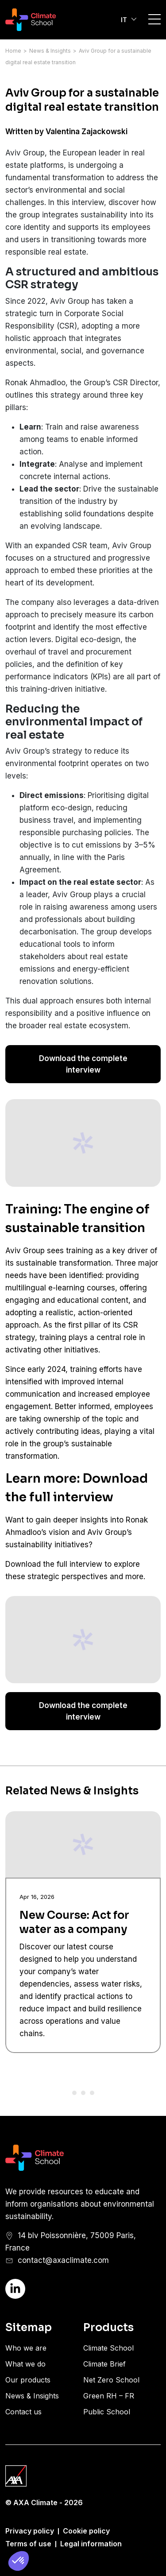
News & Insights (50, 50)
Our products (27, 2379)
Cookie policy (86, 2530)
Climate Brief (104, 2363)
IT (124, 19)
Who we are (25, 2348)
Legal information (91, 2543)
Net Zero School (111, 2379)
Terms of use (28, 2543)
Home (13, 50)
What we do (25, 2363)
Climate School (108, 2348)
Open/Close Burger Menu (154, 19)
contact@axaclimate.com (63, 2260)
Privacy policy (29, 2530)
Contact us (23, 2411)
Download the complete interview (83, 1064)
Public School (106, 2411)
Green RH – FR (108, 2395)
